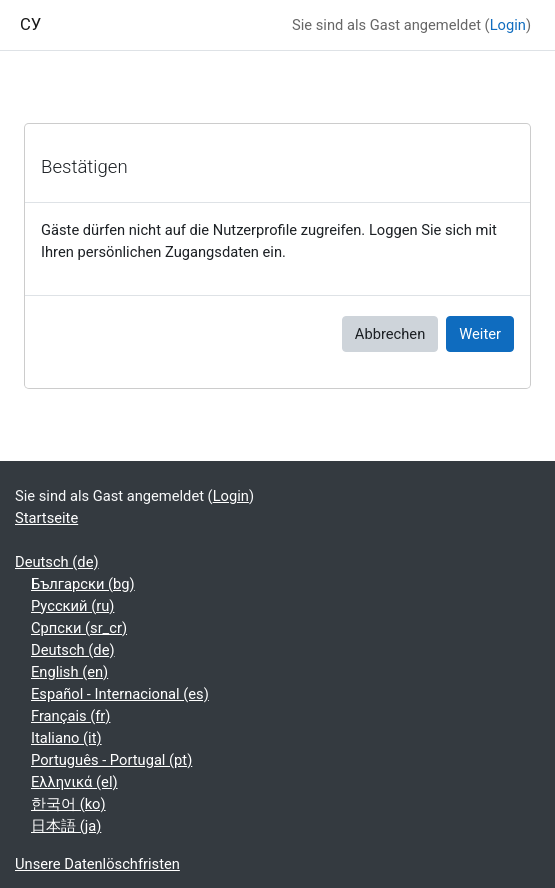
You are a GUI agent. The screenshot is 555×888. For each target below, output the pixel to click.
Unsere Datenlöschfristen (97, 864)
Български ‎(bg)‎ (83, 584)
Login (508, 25)
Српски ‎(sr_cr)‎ (79, 628)
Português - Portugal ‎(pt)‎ (111, 760)
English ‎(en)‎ (69, 672)
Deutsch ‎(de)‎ (57, 562)
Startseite (46, 518)
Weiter (480, 334)
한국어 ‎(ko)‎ (68, 804)
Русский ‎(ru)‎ (72, 606)
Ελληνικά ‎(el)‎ (74, 782)
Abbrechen (390, 334)
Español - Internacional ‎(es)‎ (120, 694)
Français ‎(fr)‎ (70, 716)
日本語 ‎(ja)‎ (66, 826)
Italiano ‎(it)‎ (66, 738)
